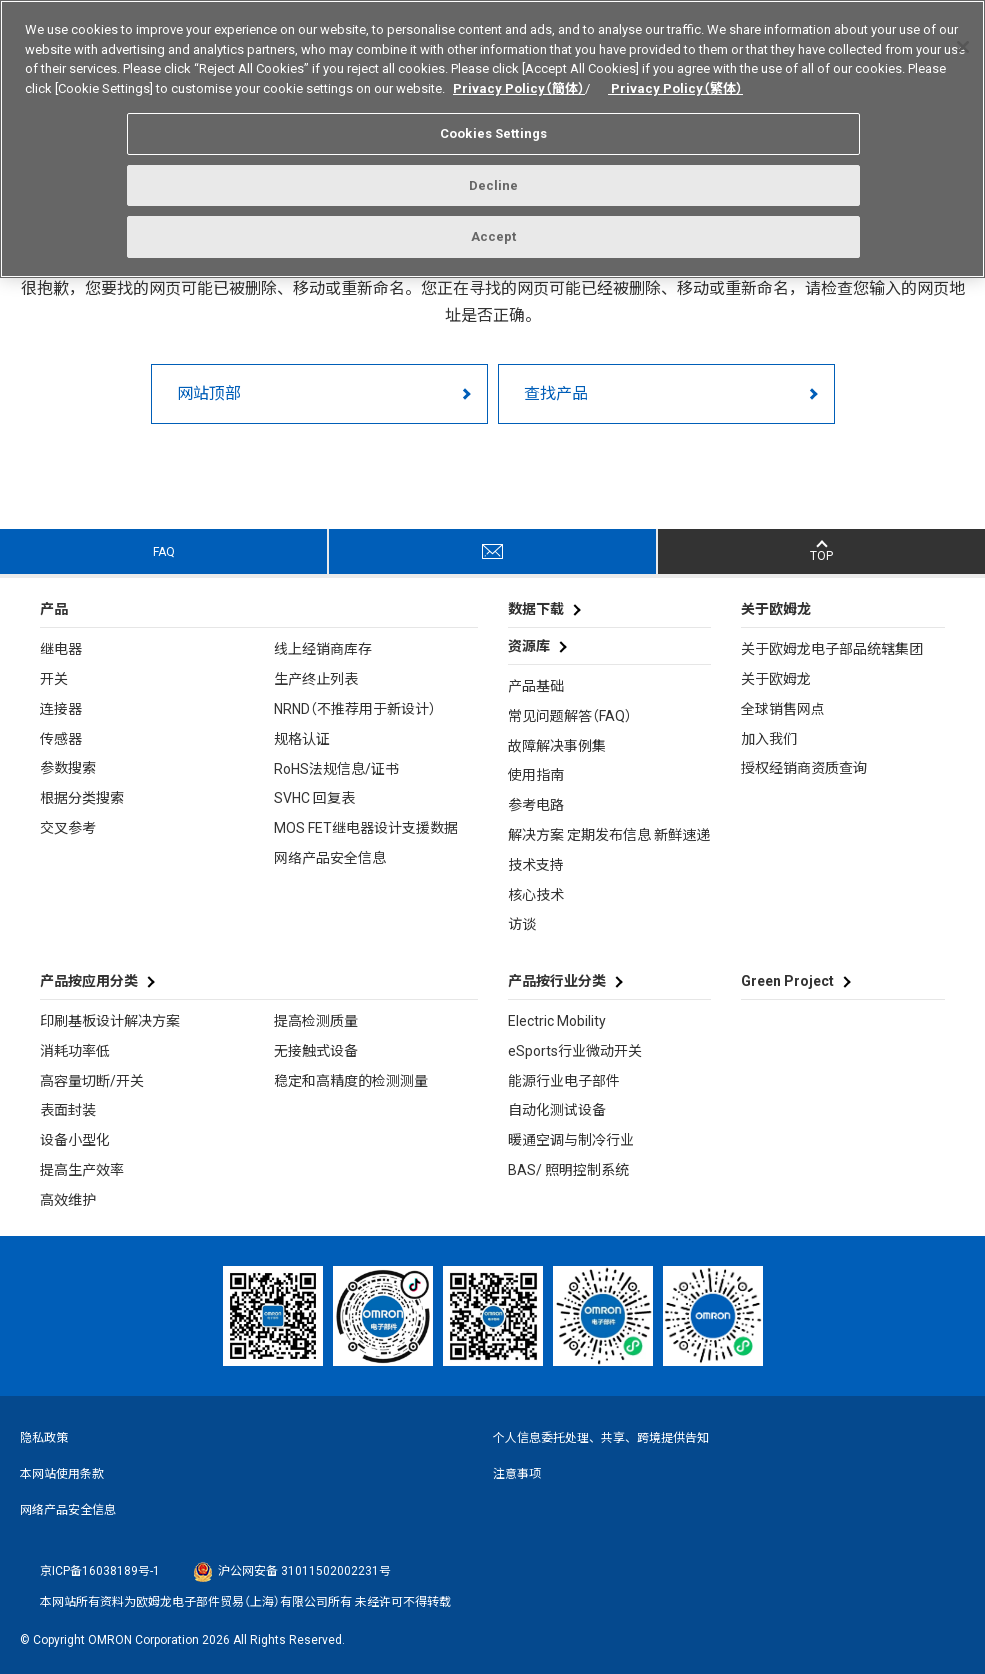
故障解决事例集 (557, 746)
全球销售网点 (783, 709)
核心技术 (536, 895)
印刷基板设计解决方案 (110, 1021)
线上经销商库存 (323, 649)
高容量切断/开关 (92, 1081)
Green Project (787, 981)
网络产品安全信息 (330, 858)
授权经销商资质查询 (804, 768)
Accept (494, 228)
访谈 (522, 924)
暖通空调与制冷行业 (571, 1140)
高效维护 (68, 1200)
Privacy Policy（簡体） (519, 79)
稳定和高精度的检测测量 (351, 1081)
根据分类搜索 (82, 798)
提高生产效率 (82, 1170)
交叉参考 (68, 828)
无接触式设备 (316, 1051)
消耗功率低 (75, 1051)
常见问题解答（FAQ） (570, 716)
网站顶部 (209, 393)
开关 (54, 679)
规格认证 (302, 739)
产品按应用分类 (89, 981)
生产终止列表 (316, 679)
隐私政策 (44, 1438)
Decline (494, 177)
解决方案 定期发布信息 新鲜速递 (609, 835)
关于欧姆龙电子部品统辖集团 (832, 649)
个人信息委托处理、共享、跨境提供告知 (601, 1438)
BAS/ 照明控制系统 (568, 1170)
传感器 (61, 739)
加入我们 (769, 739)
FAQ (164, 552)
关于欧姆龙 (776, 679)
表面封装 (68, 1110)
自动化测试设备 (557, 1110)
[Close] (963, 39)
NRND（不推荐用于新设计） (355, 709)
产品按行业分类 (557, 981)
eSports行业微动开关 (575, 1051)
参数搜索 (68, 768)
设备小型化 (75, 1140)
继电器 (61, 649)
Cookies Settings (493, 125)
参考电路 (536, 805)
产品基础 (536, 686)
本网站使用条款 (62, 1474)
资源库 (529, 646)
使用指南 (536, 775)
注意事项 (517, 1474)
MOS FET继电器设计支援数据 (366, 828)
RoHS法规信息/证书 (336, 769)
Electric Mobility (557, 1021)
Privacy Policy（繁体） (675, 79)
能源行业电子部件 (564, 1081)
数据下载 (536, 609)
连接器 (61, 709)
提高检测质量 (316, 1021)
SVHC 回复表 (314, 798)
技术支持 (536, 865)
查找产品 (556, 393)
